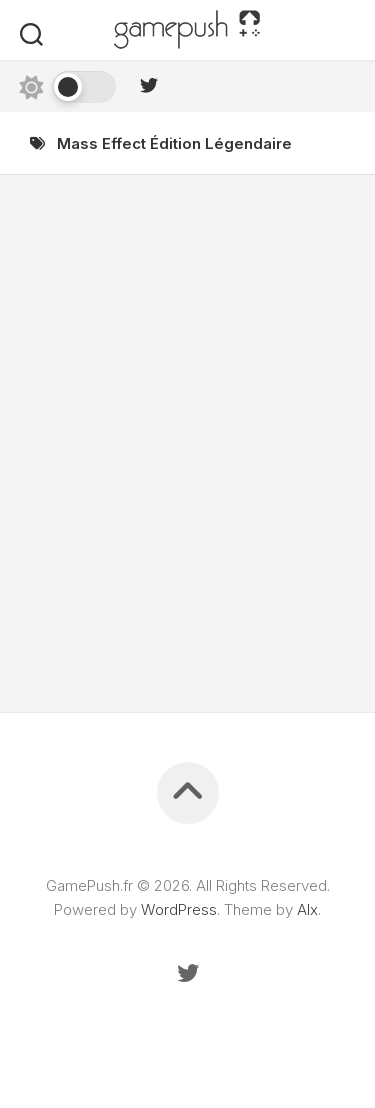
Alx (307, 909)
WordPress (179, 909)
